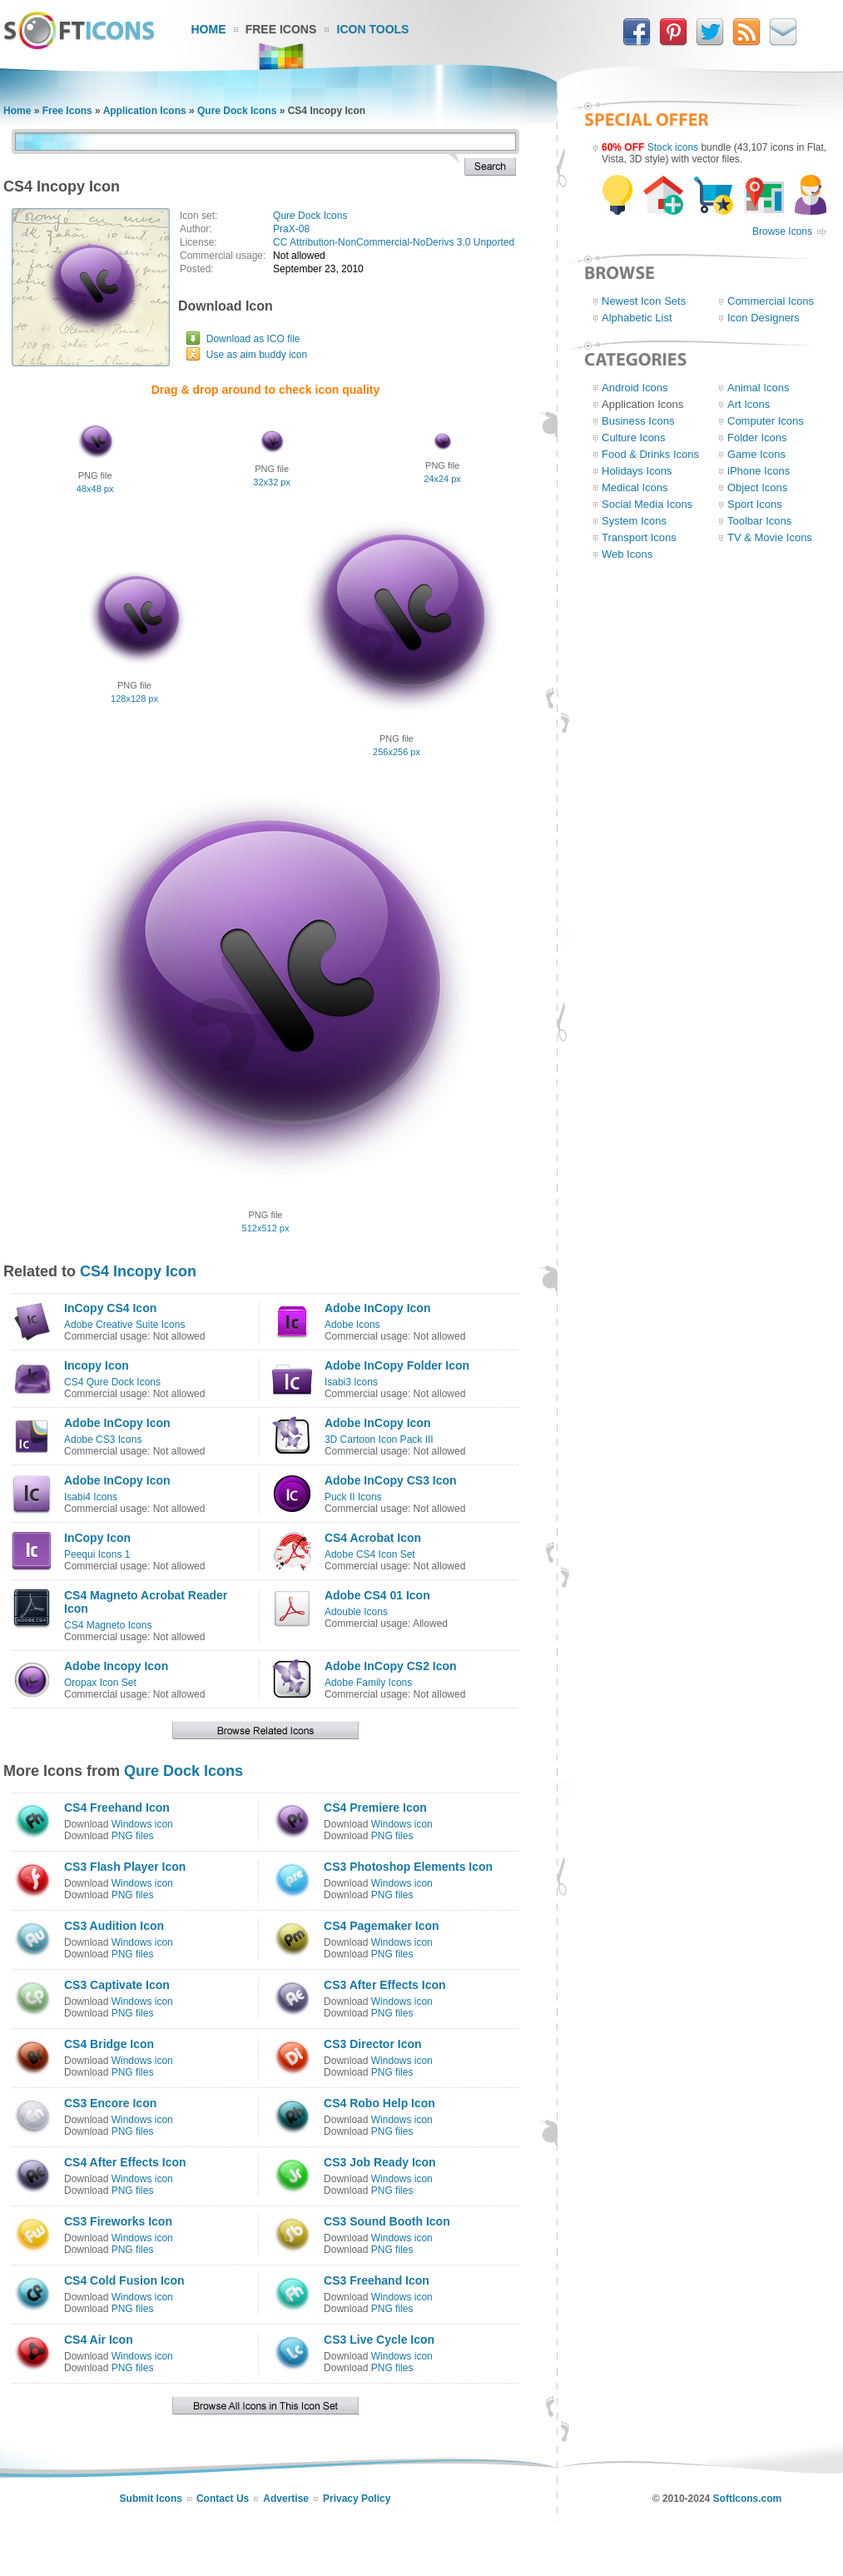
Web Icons (627, 554)
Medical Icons (634, 487)
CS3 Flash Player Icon (125, 1866)
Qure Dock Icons (236, 111)
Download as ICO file (253, 339)
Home (208, 29)
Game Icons (756, 454)
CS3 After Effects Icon (385, 1985)
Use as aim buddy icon (256, 355)
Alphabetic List (637, 317)
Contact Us (222, 2498)
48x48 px (95, 489)
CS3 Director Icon (372, 2044)
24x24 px (442, 479)
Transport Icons (639, 537)
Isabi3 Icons (351, 1382)
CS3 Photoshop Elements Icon (408, 1866)
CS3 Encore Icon (110, 2103)
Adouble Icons (356, 1612)
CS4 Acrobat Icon (373, 1537)
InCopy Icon (97, 1537)
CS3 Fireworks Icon (118, 2221)
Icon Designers (763, 317)
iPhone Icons (758, 471)
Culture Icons (634, 437)
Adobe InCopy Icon (378, 1308)
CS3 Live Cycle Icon (379, 2339)
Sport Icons (754, 504)
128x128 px (134, 699)
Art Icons (748, 404)
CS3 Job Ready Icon (380, 2162)
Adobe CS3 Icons (102, 1439)
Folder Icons (757, 437)
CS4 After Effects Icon (125, 2162)
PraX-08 (291, 229)
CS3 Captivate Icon (117, 1985)
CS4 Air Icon (98, 2339)
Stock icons (672, 147)
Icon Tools (373, 29)
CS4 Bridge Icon (109, 2044)
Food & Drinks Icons (650, 454)
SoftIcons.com (747, 2498)
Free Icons (281, 29)
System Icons (634, 521)
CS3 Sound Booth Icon (387, 2221)
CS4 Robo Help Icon (379, 2103)
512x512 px (266, 1228)
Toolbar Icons (759, 521)
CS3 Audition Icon (114, 1925)
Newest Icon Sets (644, 301)
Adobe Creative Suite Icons (124, 1324)
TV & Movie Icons (769, 537)
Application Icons (144, 111)
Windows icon (142, 1824)
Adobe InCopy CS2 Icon (391, 1666)
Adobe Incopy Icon (116, 1666)
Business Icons (638, 421)
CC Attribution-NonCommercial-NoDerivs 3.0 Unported (393, 242)
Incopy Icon (96, 1365)
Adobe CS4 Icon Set (370, 1554)
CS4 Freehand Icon (117, 1807)
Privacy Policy (356, 2498)
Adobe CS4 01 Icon (377, 1595)
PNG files (133, 1836)
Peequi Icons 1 (97, 1554)
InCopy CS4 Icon (110, 1308)
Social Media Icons (647, 504)
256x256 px (396, 752)
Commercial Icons (770, 301)
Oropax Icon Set (100, 1682)
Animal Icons (758, 387)
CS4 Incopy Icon (138, 1271)
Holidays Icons (637, 471)
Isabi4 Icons (90, 1497)
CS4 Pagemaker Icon (381, 1925)
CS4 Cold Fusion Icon (124, 2280)
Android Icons (635, 387)
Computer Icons (765, 421)
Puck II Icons (353, 1497)
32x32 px (271, 482)
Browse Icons (782, 231)
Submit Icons (151, 2498)
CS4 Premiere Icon (375, 1807)
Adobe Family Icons (368, 1682)
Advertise (286, 2498)
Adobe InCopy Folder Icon (397, 1365)
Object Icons (757, 487)
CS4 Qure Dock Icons (112, 1382)
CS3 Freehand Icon (376, 2280)
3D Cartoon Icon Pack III (379, 1439)
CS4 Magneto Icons (107, 1625)
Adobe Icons (352, 1324)
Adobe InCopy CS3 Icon (391, 1480)
